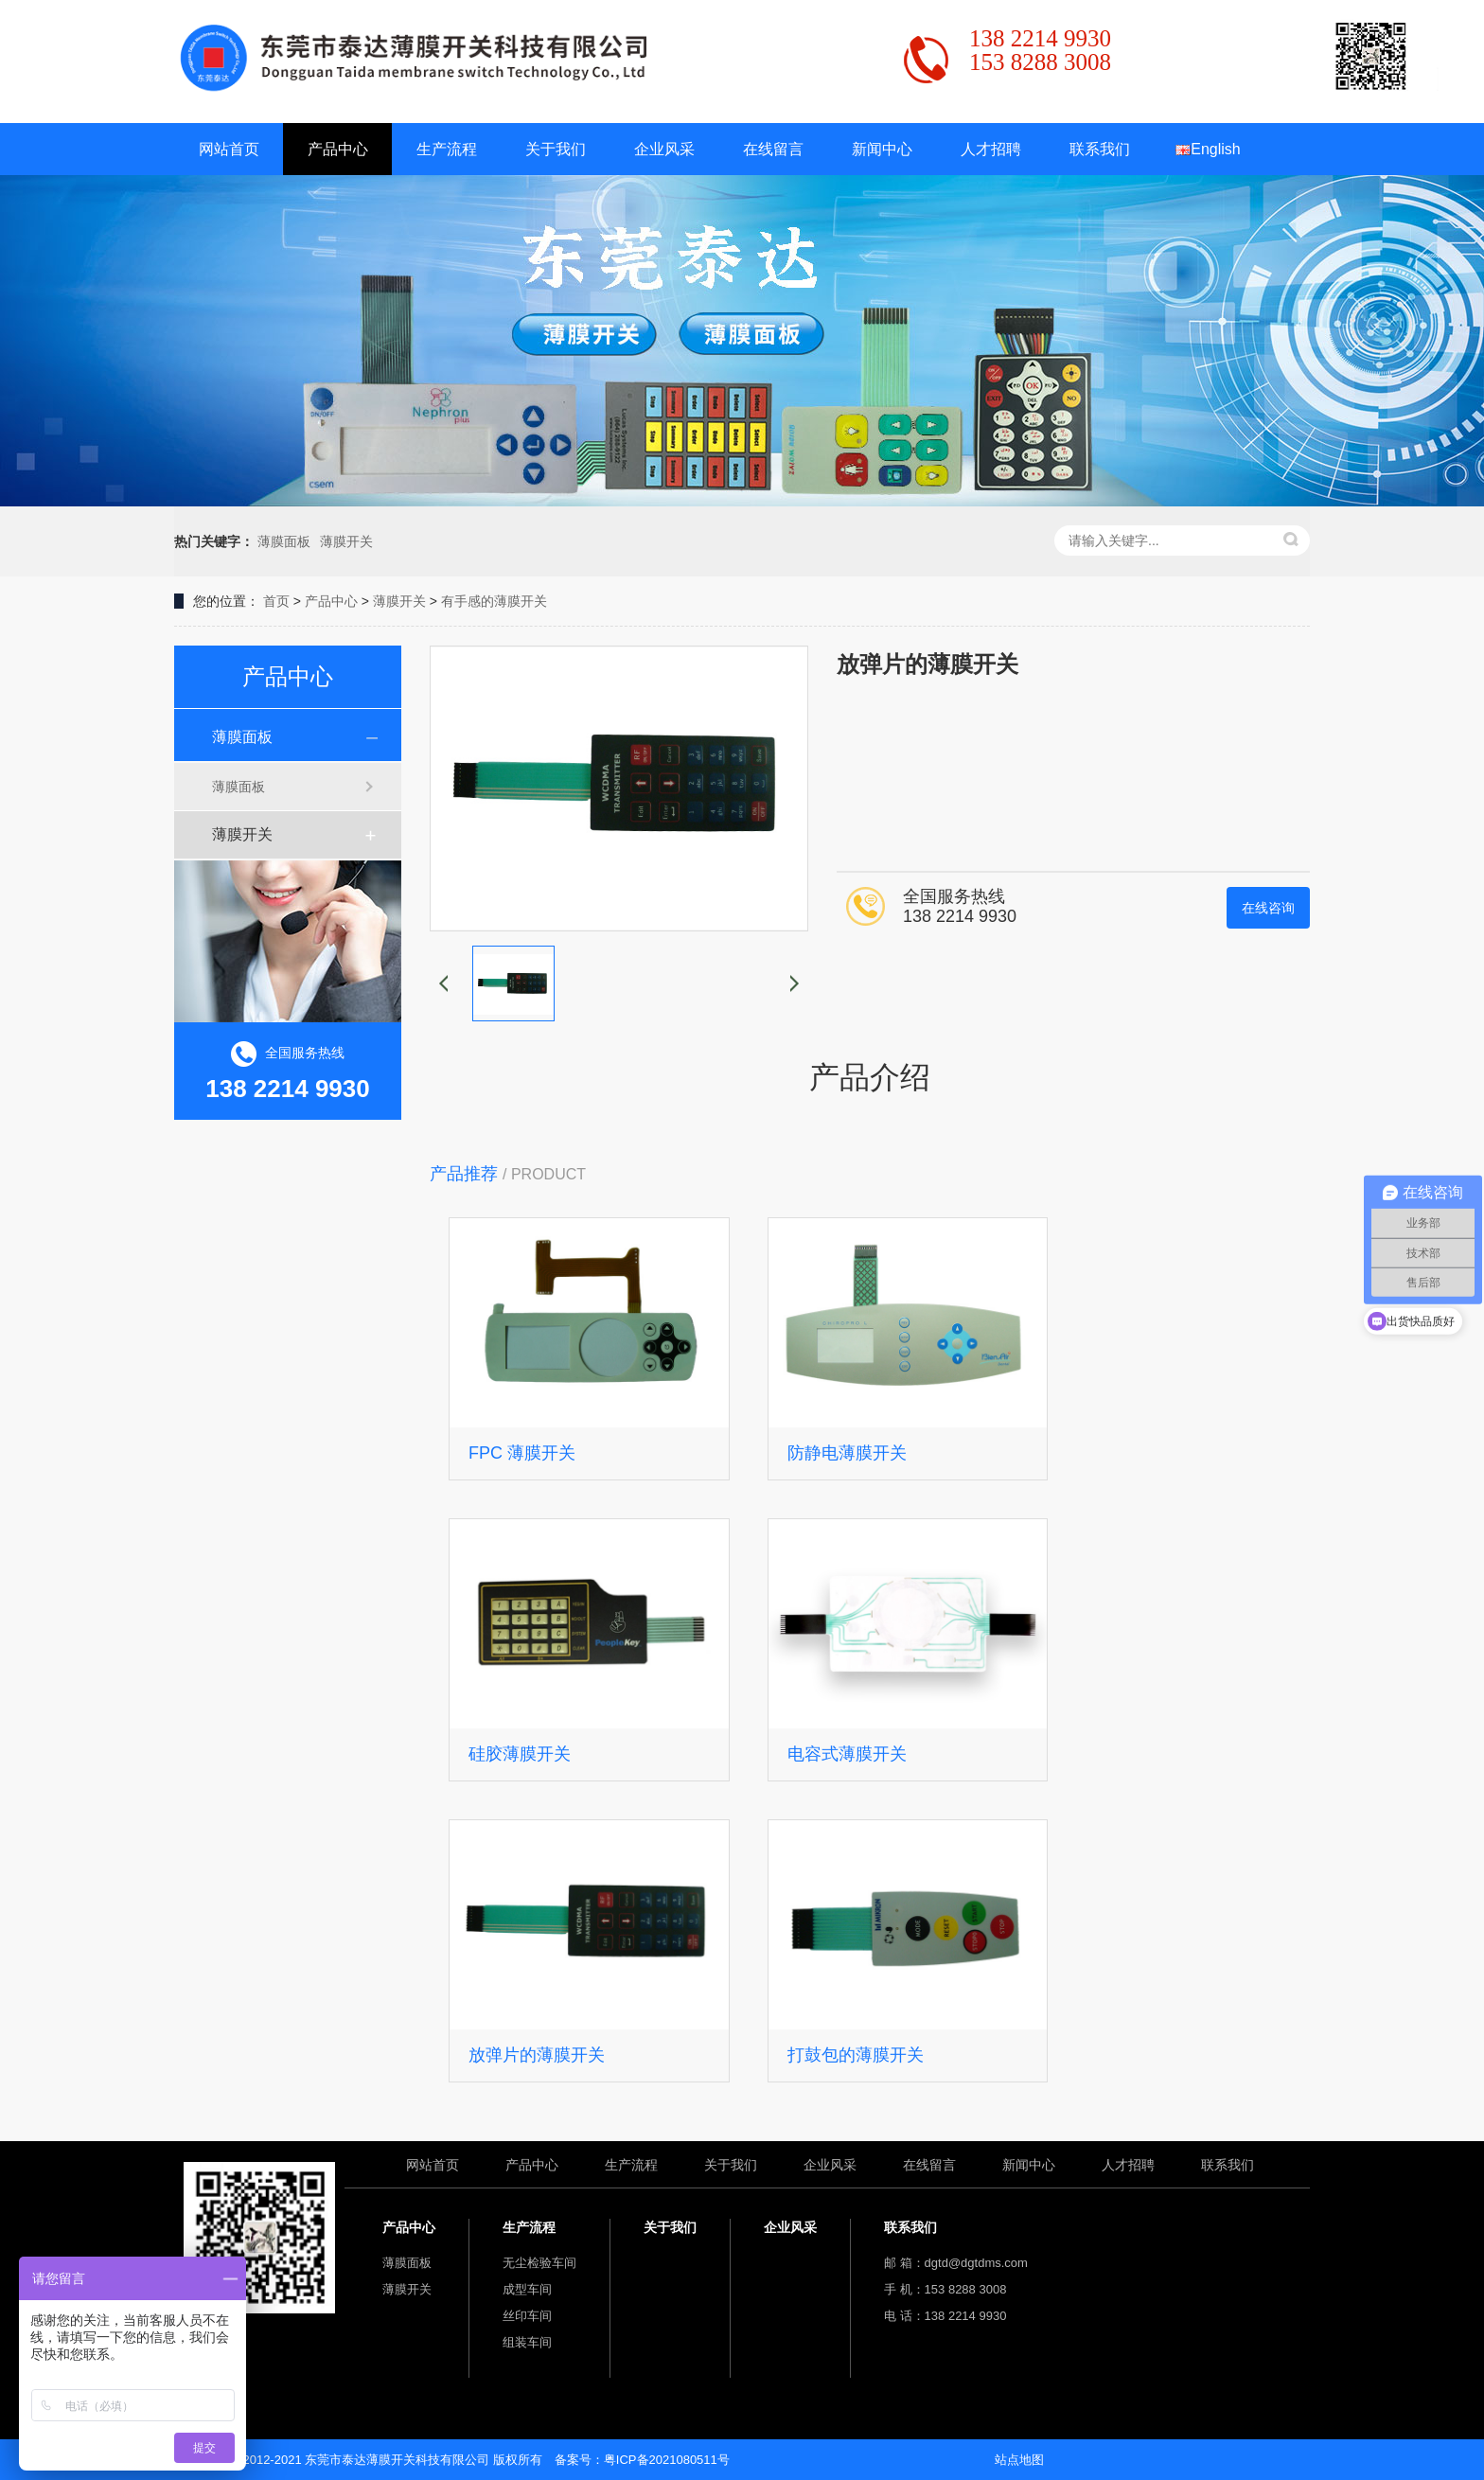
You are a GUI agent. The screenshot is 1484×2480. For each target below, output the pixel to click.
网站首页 (229, 149)
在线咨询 (1268, 907)
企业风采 (664, 149)
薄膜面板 (283, 541)
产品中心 (338, 149)
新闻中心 (882, 149)
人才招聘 (991, 149)
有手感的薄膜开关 (494, 601)
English (1207, 149)
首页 (276, 601)
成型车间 (527, 2289)
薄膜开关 (346, 541)
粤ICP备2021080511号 (667, 2460)
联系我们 (1099, 149)
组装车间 (527, 2342)
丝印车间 (527, 2316)
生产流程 (446, 149)
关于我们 (555, 149)
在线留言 (773, 149)
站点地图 (1019, 2460)
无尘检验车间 (539, 2263)
